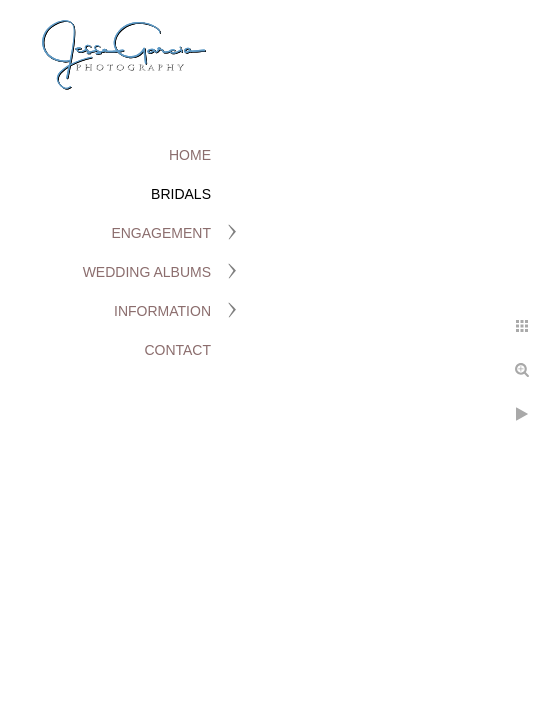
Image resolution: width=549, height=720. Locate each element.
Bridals (181, 194)
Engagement (161, 233)
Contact (177, 350)
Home (190, 155)
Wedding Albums (147, 272)
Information (162, 311)
